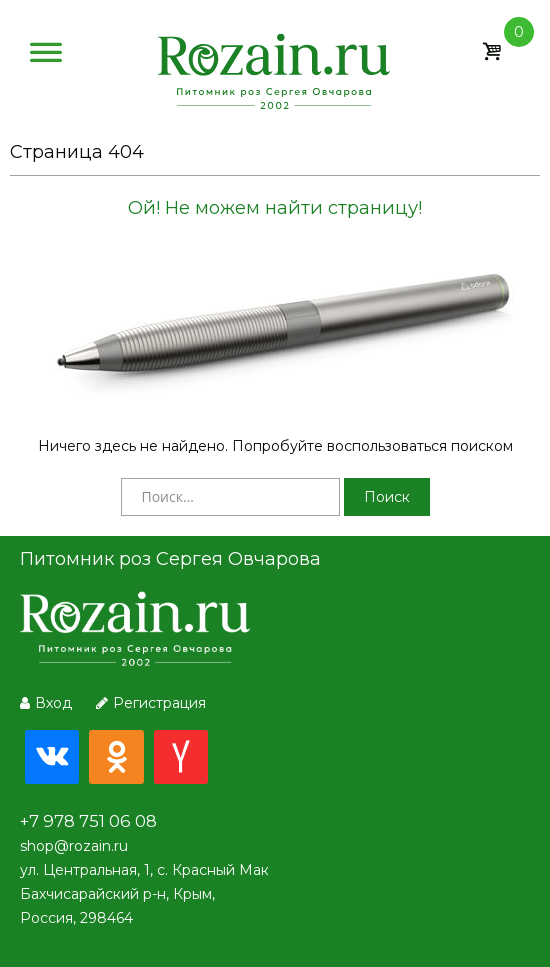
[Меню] (46, 57)
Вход (46, 703)
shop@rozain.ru (74, 846)
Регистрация (151, 703)
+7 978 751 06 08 (88, 821)
